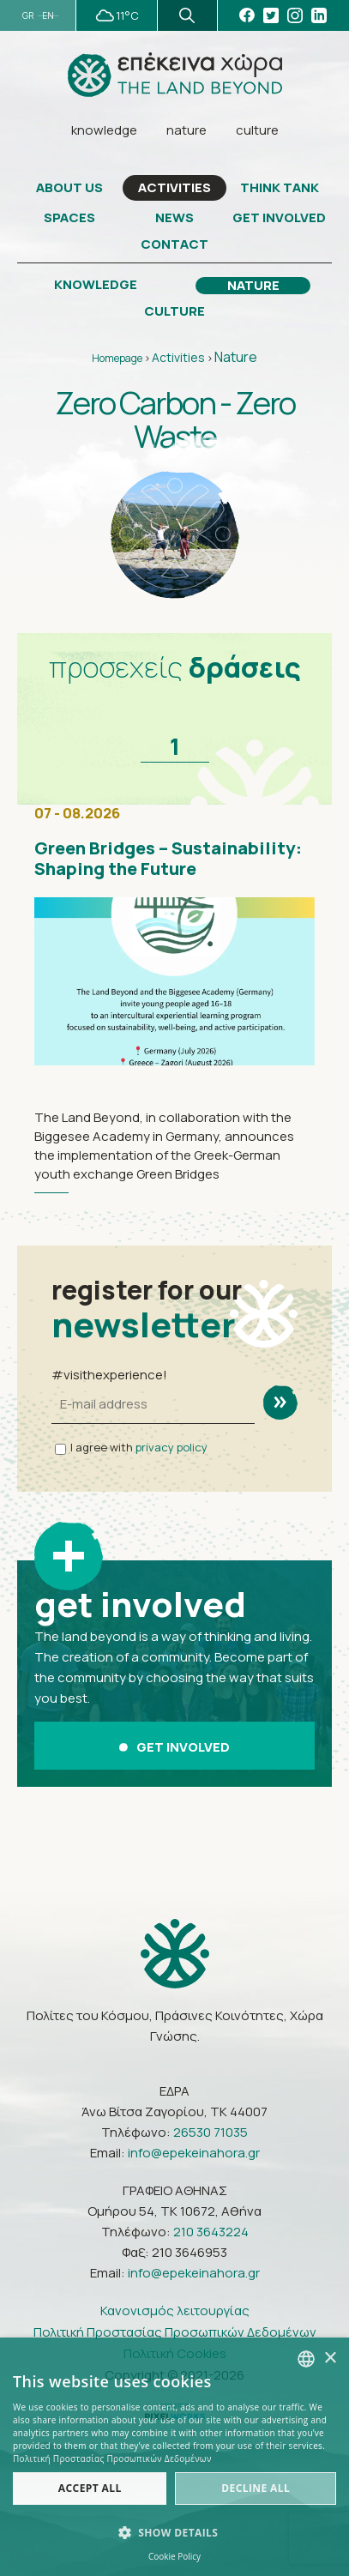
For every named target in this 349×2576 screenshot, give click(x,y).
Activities (178, 357)
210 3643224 (211, 2232)
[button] (174, 2533)
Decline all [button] (255, 2488)
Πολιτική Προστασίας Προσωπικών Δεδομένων (174, 2332)
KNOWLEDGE (95, 284)
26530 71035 (210, 2132)
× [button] (329, 2358)
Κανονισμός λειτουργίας (175, 2311)
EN (48, 15)
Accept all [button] (90, 2488)
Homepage (117, 358)
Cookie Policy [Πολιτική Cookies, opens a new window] (174, 2556)
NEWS (174, 217)
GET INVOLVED (279, 217)
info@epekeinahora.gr (194, 2153)
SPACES (69, 217)
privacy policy (171, 1447)
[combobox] (306, 2359)
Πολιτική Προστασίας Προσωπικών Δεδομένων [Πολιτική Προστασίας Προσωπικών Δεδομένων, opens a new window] (112, 2458)
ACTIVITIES (174, 187)
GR (27, 15)
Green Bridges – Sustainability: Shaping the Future (168, 858)
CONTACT (174, 244)
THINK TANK (279, 187)
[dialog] (174, 2457)
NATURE (253, 285)
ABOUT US (69, 187)
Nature (235, 356)
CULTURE (174, 311)
